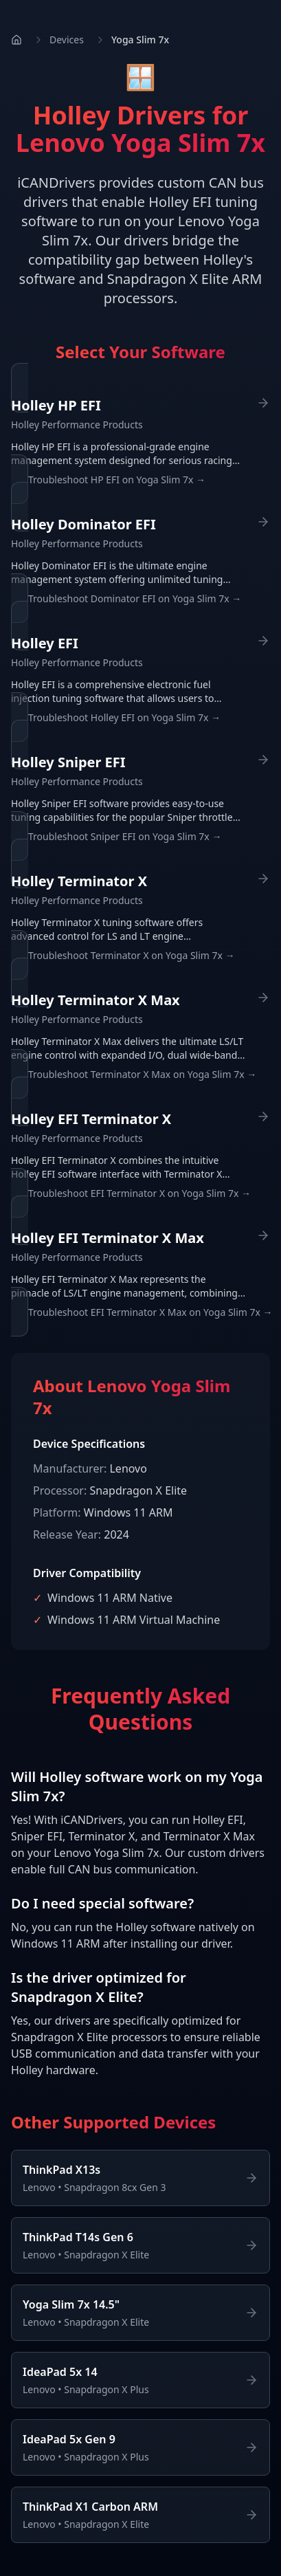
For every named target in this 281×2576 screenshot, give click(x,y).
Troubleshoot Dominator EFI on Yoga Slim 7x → (134, 598)
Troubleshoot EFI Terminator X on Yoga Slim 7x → (139, 1193)
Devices (66, 39)
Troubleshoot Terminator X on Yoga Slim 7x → (131, 955)
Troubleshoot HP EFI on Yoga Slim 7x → (116, 479)
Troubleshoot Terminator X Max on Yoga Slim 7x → (142, 1074)
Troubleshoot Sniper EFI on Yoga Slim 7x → (124, 836)
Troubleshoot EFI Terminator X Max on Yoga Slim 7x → (150, 1312)
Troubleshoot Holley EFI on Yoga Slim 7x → (124, 717)
